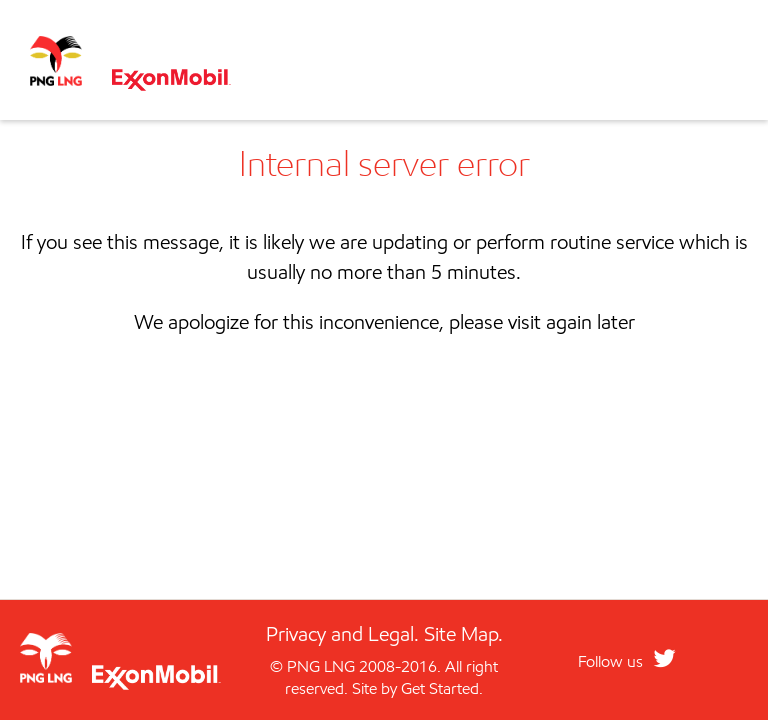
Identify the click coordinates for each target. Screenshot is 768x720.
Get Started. (442, 688)
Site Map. (463, 634)
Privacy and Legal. (342, 634)
